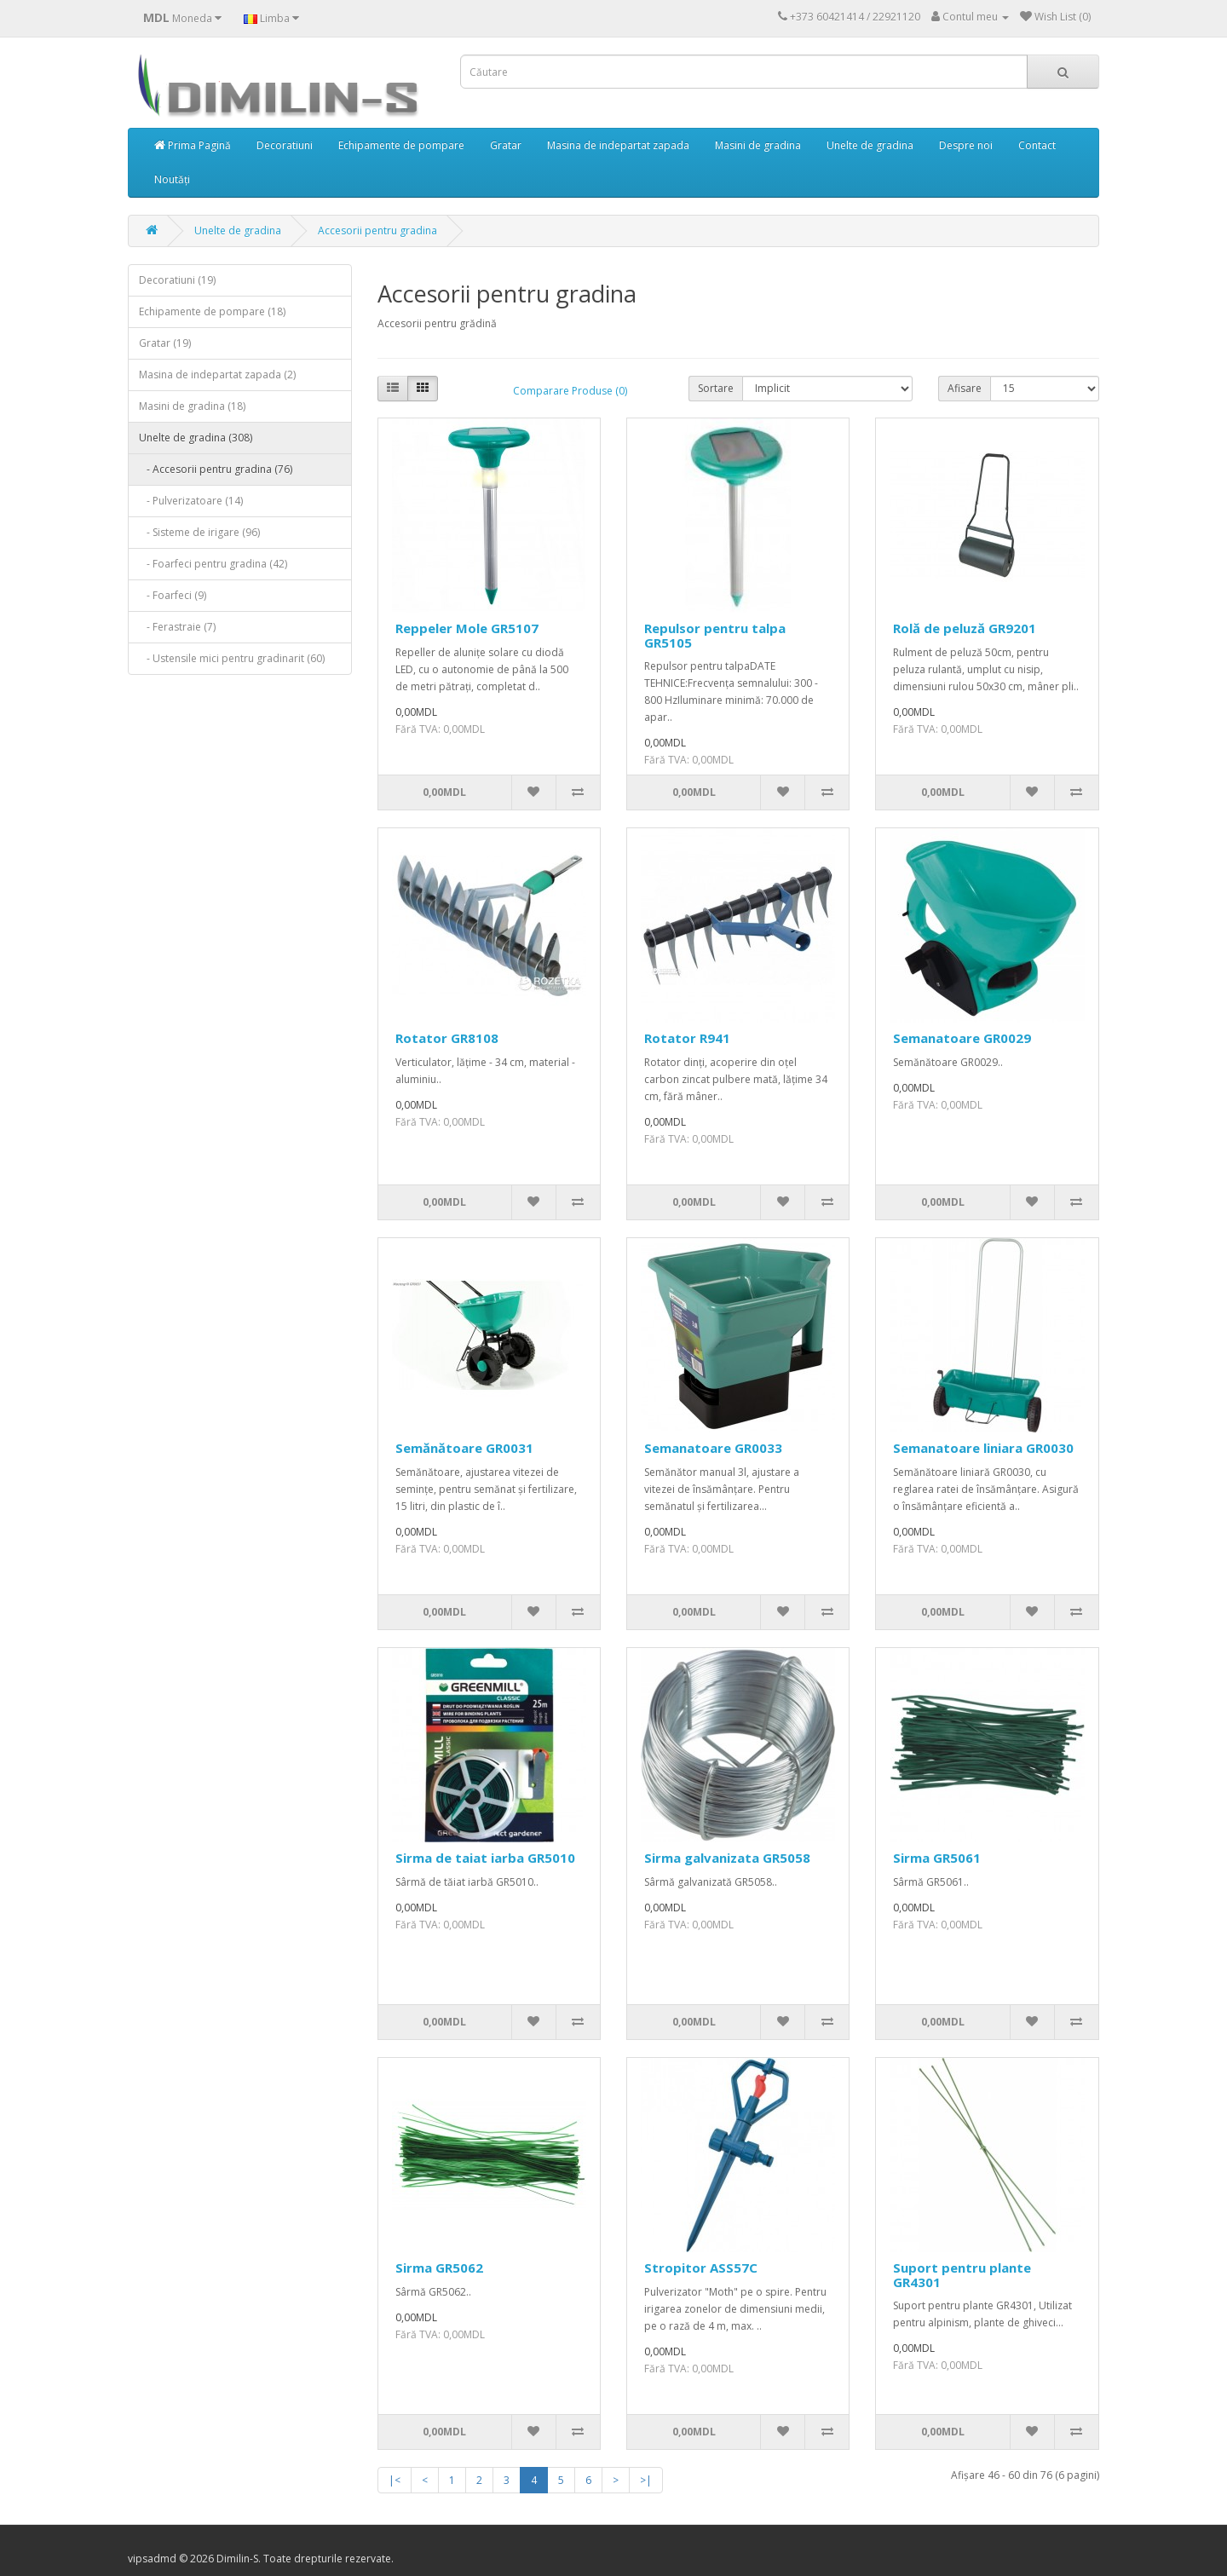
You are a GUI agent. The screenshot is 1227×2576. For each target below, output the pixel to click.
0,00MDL (444, 792)
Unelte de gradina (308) (195, 437)
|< (394, 2480)
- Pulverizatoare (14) (191, 500)
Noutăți (172, 179)
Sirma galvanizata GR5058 (727, 1857)
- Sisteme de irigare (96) (199, 532)
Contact (1037, 145)
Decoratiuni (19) (177, 280)
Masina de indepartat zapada (618, 145)
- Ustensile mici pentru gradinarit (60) (232, 658)
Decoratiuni (284, 145)
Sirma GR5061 (937, 1857)
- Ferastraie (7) (177, 627)
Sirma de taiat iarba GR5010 (485, 1857)
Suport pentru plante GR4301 (962, 2275)
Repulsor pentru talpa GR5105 (715, 635)
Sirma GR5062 (439, 2267)
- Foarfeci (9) (172, 595)
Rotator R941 (687, 1037)
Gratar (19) (165, 343)
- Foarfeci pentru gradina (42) (213, 563)
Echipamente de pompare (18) (212, 311)
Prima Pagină (192, 145)
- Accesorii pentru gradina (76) (215, 469)
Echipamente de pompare (401, 145)
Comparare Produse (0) (570, 390)
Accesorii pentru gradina (377, 230)
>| (646, 2480)
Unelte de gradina (870, 145)
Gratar (505, 145)
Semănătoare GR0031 (464, 1447)
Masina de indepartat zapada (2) (217, 374)
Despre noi (966, 145)
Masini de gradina (758, 145)
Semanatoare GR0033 (713, 1447)
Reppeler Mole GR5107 (467, 628)
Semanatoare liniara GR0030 (983, 1447)
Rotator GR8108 (446, 1037)
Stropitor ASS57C (701, 2267)
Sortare (716, 388)
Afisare (965, 388)
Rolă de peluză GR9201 (964, 628)
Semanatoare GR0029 (962, 1037)
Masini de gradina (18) (192, 406)
